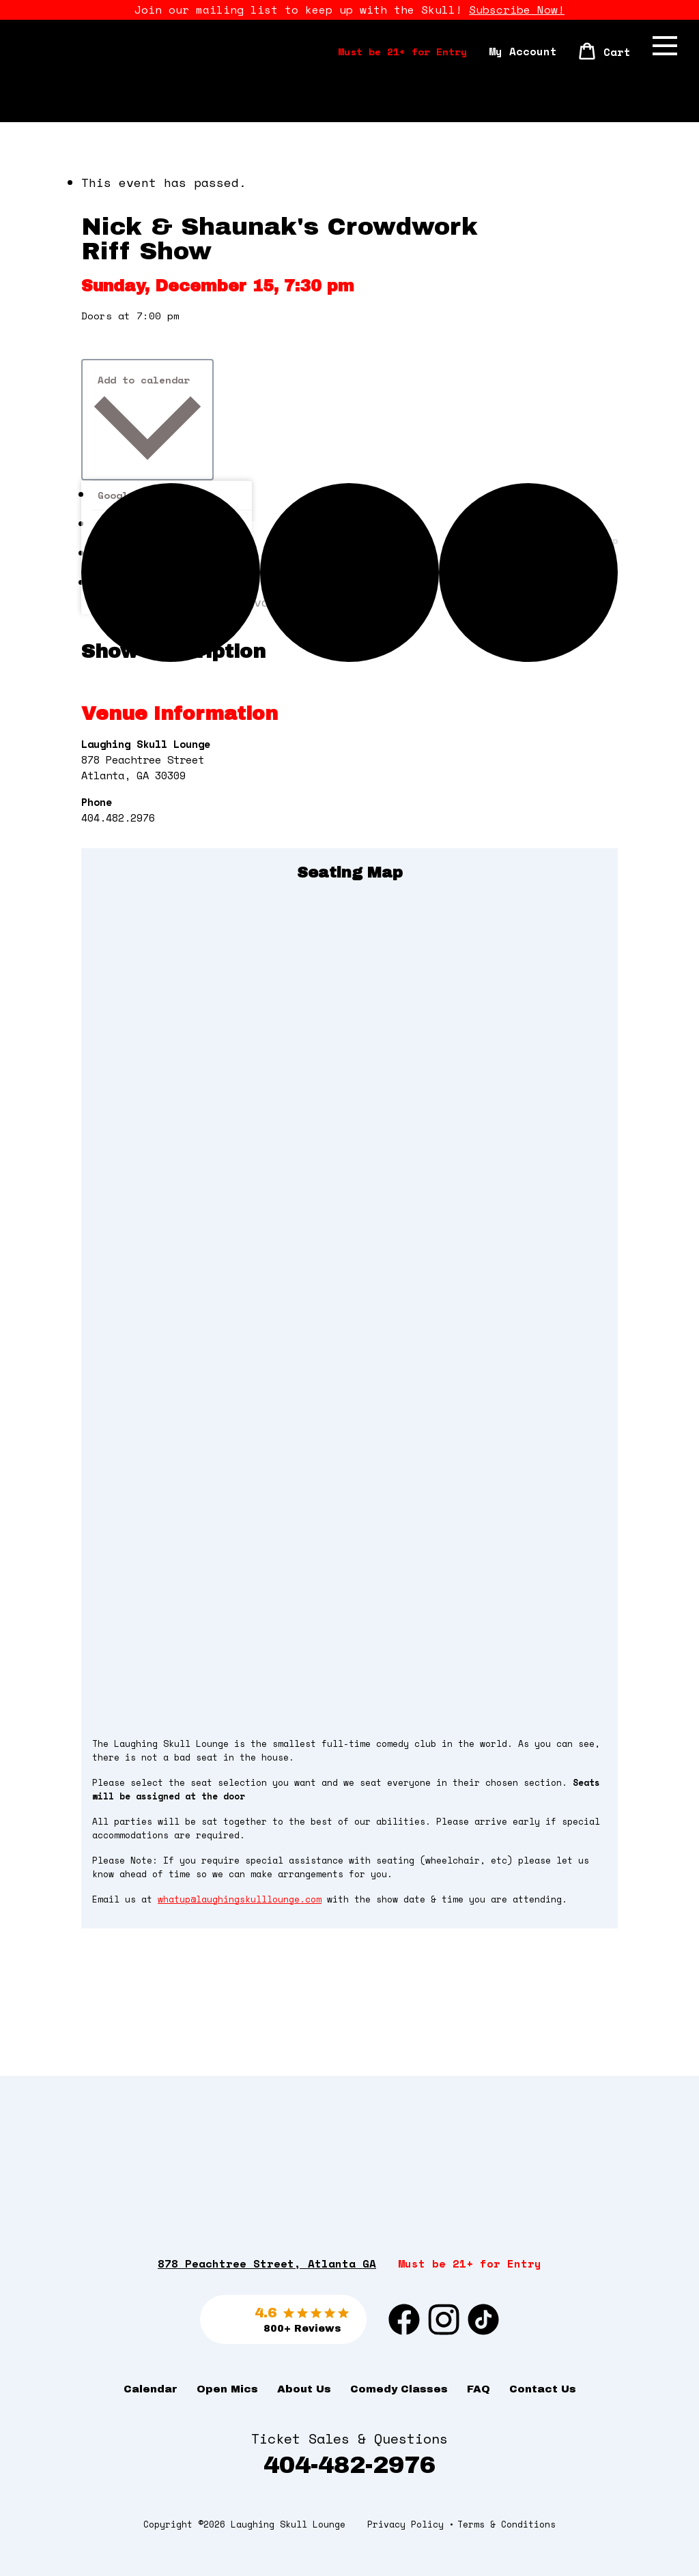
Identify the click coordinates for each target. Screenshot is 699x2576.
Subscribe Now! (517, 9)
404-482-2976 (349, 2465)
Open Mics (227, 2389)
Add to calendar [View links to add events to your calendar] (144, 380)
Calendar (150, 2389)
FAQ (478, 2389)
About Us (304, 2389)
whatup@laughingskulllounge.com (240, 1899)
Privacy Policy (405, 2524)
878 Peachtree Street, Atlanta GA (267, 2263)
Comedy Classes (399, 2389)
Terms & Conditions (506, 2524)
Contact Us (542, 2389)
